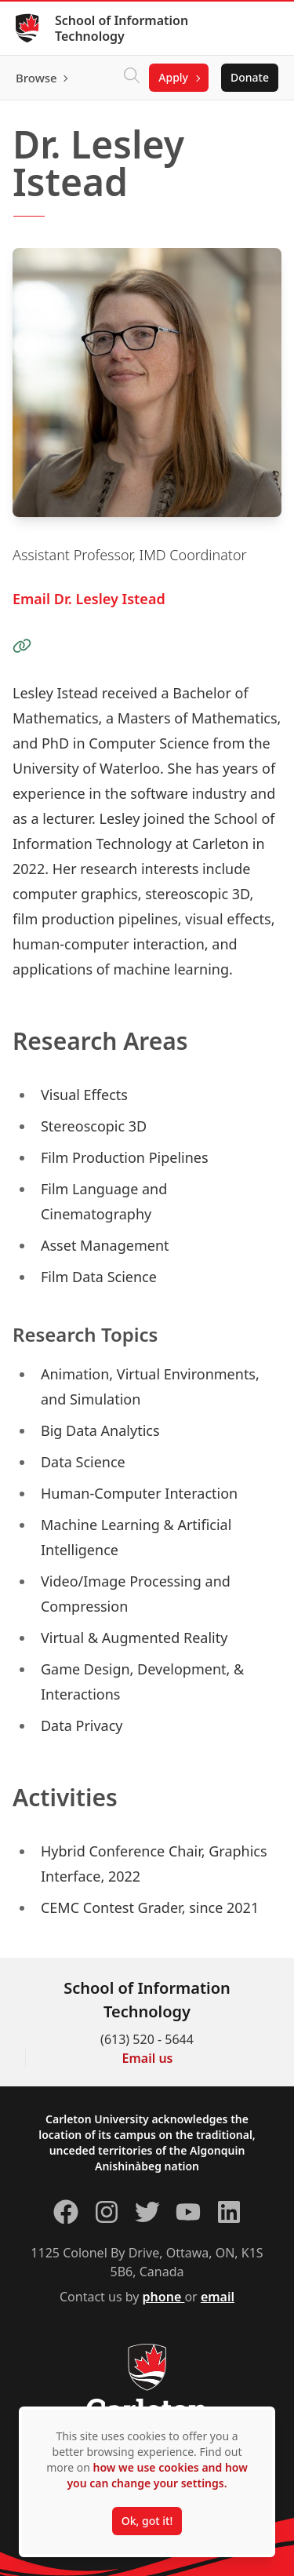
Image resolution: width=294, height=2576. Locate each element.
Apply (173, 77)
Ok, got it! (147, 2520)
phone (164, 2296)
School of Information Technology (121, 28)
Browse (36, 78)
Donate (249, 77)
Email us (147, 2058)
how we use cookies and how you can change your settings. (157, 2475)
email (217, 2296)
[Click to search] (132, 78)
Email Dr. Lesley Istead (89, 598)
